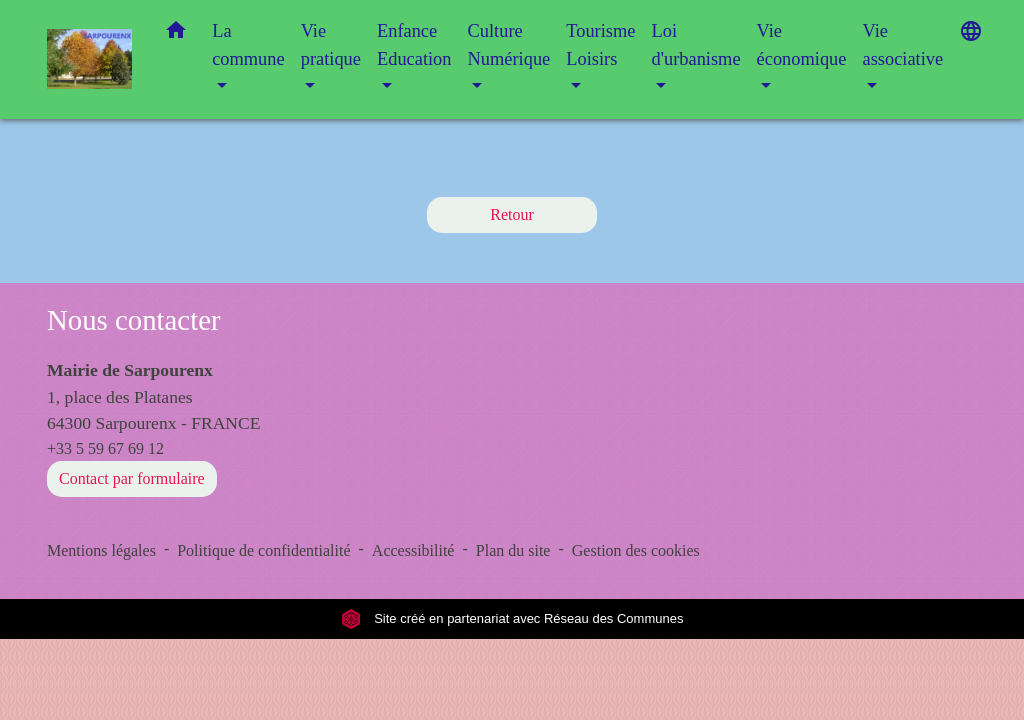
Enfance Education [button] (414, 45)
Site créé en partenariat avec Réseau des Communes (512, 618)
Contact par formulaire (132, 478)
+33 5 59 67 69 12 (105, 448)
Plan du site (513, 550)
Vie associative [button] (902, 45)
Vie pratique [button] (331, 45)
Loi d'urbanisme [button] (695, 45)
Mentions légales (101, 550)
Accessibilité (413, 550)
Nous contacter (134, 320)
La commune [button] (248, 45)
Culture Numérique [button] (509, 45)
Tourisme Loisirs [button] (600, 45)
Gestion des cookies (636, 550)
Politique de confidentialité (263, 550)
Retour (512, 214)
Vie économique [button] (802, 45)
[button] (176, 34)
